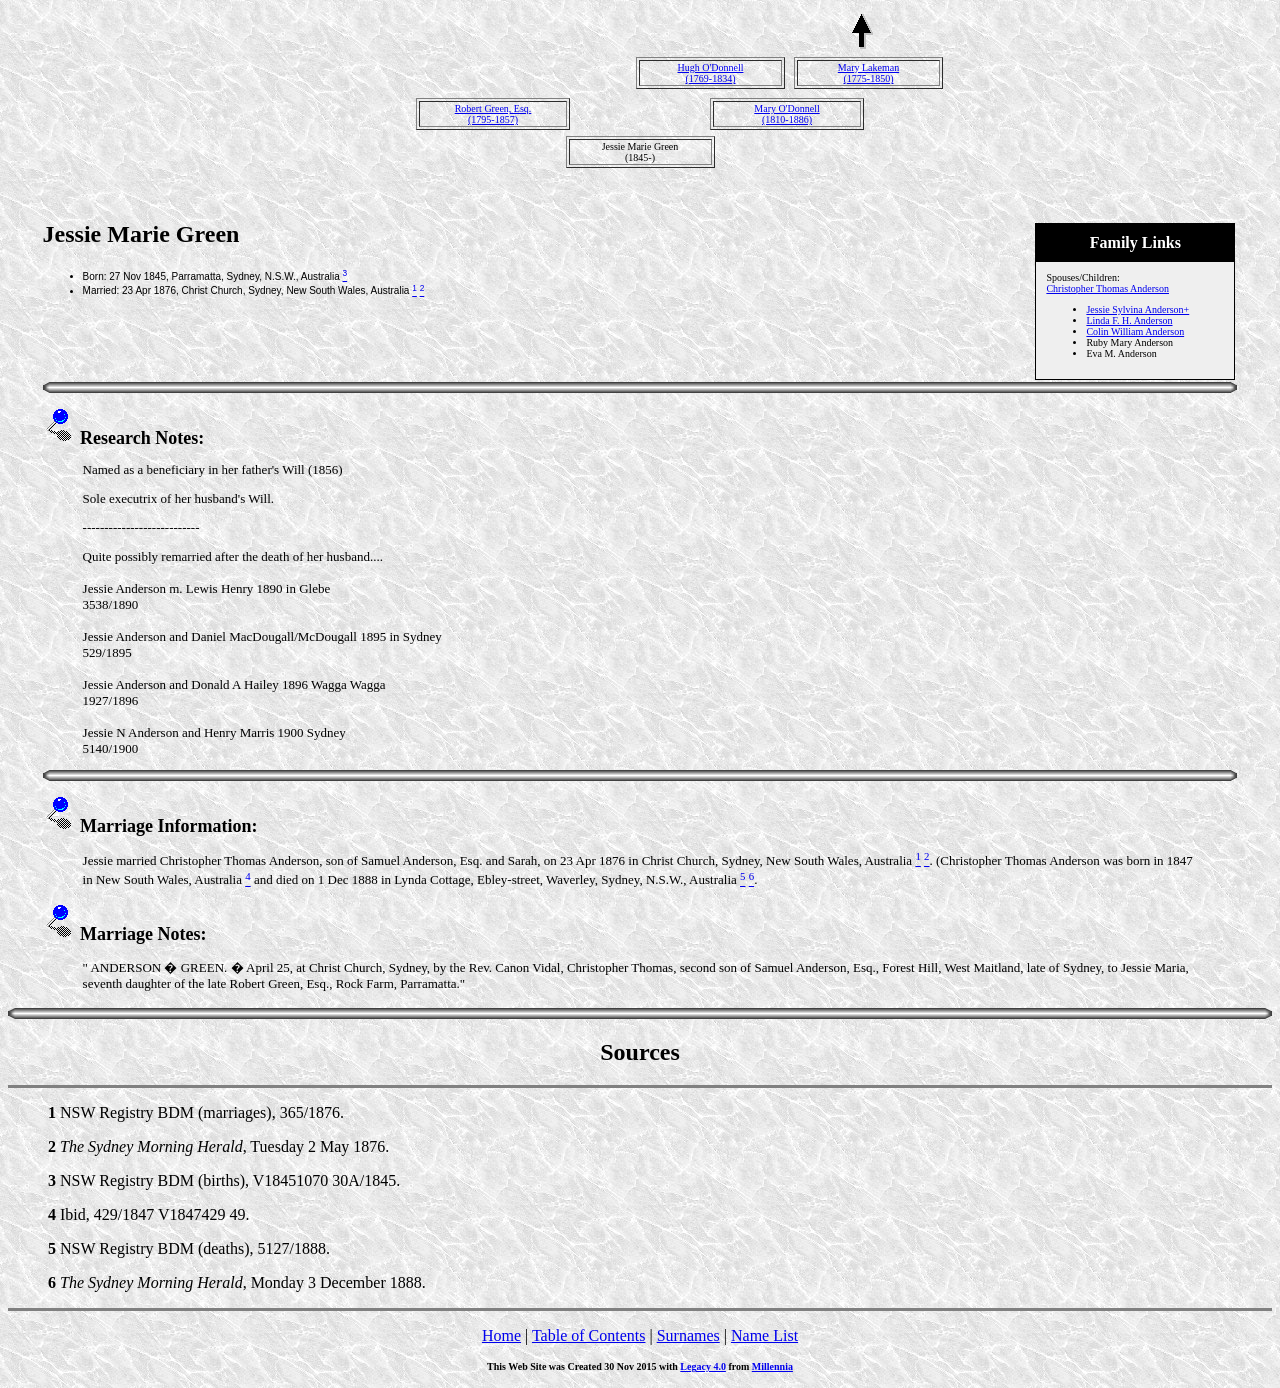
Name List (764, 1335)
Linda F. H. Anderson (1129, 320)
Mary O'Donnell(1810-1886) (786, 114)
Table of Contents (589, 1335)
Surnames (688, 1335)
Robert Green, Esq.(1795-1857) (493, 114)
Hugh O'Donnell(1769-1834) (711, 73)
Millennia (772, 1366)
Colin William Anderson (1135, 331)
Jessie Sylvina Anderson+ (1137, 309)
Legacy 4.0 (703, 1366)
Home (501, 1335)
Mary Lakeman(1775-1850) (868, 73)
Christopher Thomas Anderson (1107, 288)
